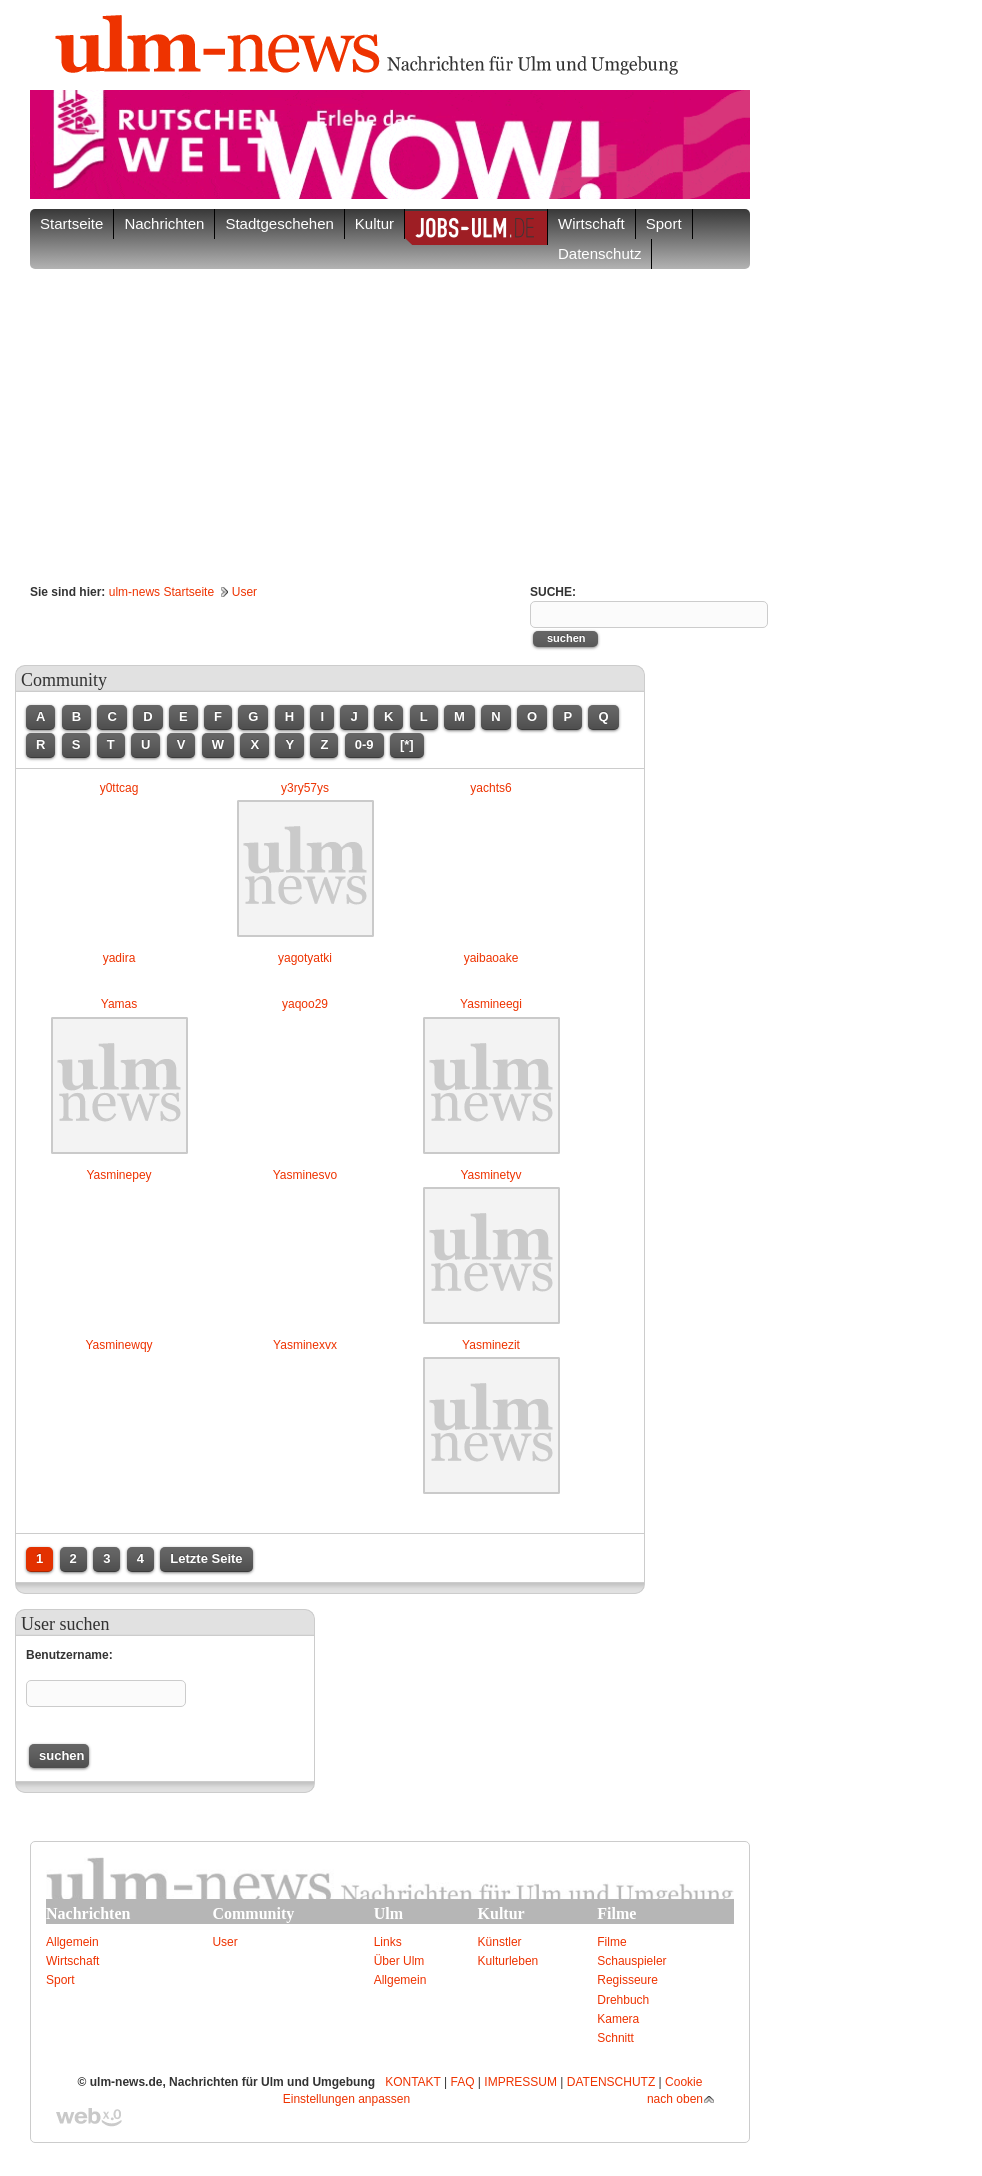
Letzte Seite (206, 1558)
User (244, 592)
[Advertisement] (390, 419)
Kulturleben (508, 1961)
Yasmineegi (491, 1004)
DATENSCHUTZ (611, 2082)
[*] (407, 744)
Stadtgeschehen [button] (279, 223)
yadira (119, 958)
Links (388, 1942)
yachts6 (490, 788)
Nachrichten (164, 223)
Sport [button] (664, 223)
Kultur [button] (374, 223)
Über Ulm (399, 1961)
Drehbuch (623, 2000)
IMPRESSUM (520, 2082)
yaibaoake (491, 958)
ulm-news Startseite (161, 592)
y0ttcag (119, 788)
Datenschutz (599, 253)
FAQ (463, 2082)
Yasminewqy (118, 1345)
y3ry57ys (305, 788)
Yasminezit (491, 1345)
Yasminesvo (305, 1175)
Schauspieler (631, 1961)
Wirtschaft (72, 1961)
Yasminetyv (490, 1175)
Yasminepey (118, 1175)
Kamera (618, 2019)
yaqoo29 (305, 1004)
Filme (611, 1942)
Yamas (119, 1004)
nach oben (675, 2099)
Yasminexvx (305, 1345)
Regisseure (627, 1980)
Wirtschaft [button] (591, 223)
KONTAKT (413, 2082)
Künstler (500, 1942)
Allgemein (72, 1942)
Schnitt (615, 2038)
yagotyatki (305, 958)
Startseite (71, 223)
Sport (60, 1980)
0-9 (364, 744)
